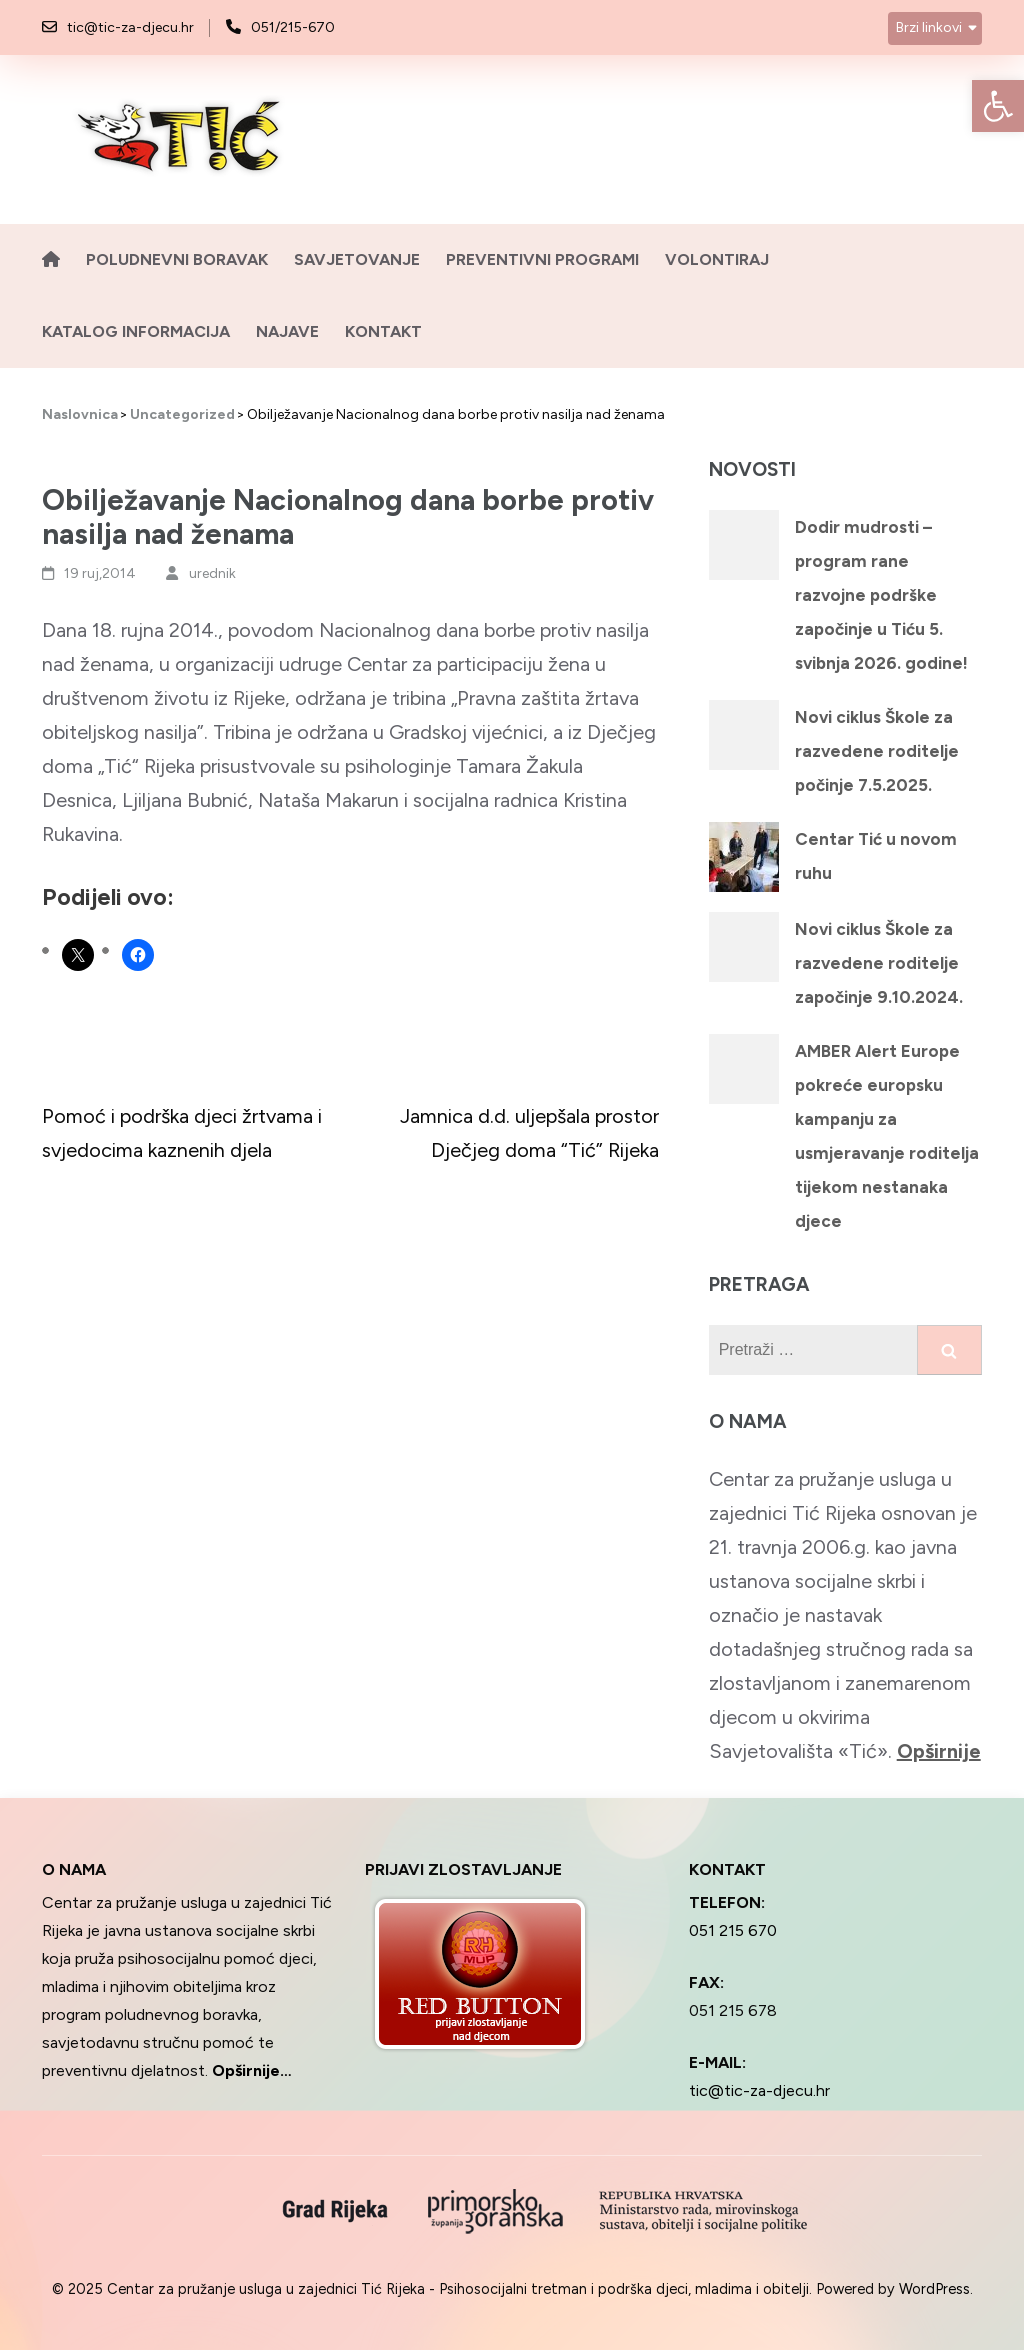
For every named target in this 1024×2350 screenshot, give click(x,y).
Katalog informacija (136, 331)
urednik (212, 573)
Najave (287, 331)
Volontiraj (717, 259)
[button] (998, 106)
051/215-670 (293, 27)
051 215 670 (733, 1930)
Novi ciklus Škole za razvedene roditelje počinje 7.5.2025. (877, 751)
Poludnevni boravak (177, 259)
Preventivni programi (542, 259)
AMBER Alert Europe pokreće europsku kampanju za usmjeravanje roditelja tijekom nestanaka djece (887, 1136)
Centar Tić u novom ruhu (876, 856)
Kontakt (383, 331)
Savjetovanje (357, 259)
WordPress (934, 2289)
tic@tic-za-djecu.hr (130, 27)
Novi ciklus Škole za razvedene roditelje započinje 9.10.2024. (879, 963)
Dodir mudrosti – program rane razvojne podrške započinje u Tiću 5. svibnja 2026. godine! (881, 595)
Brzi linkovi (929, 27)
